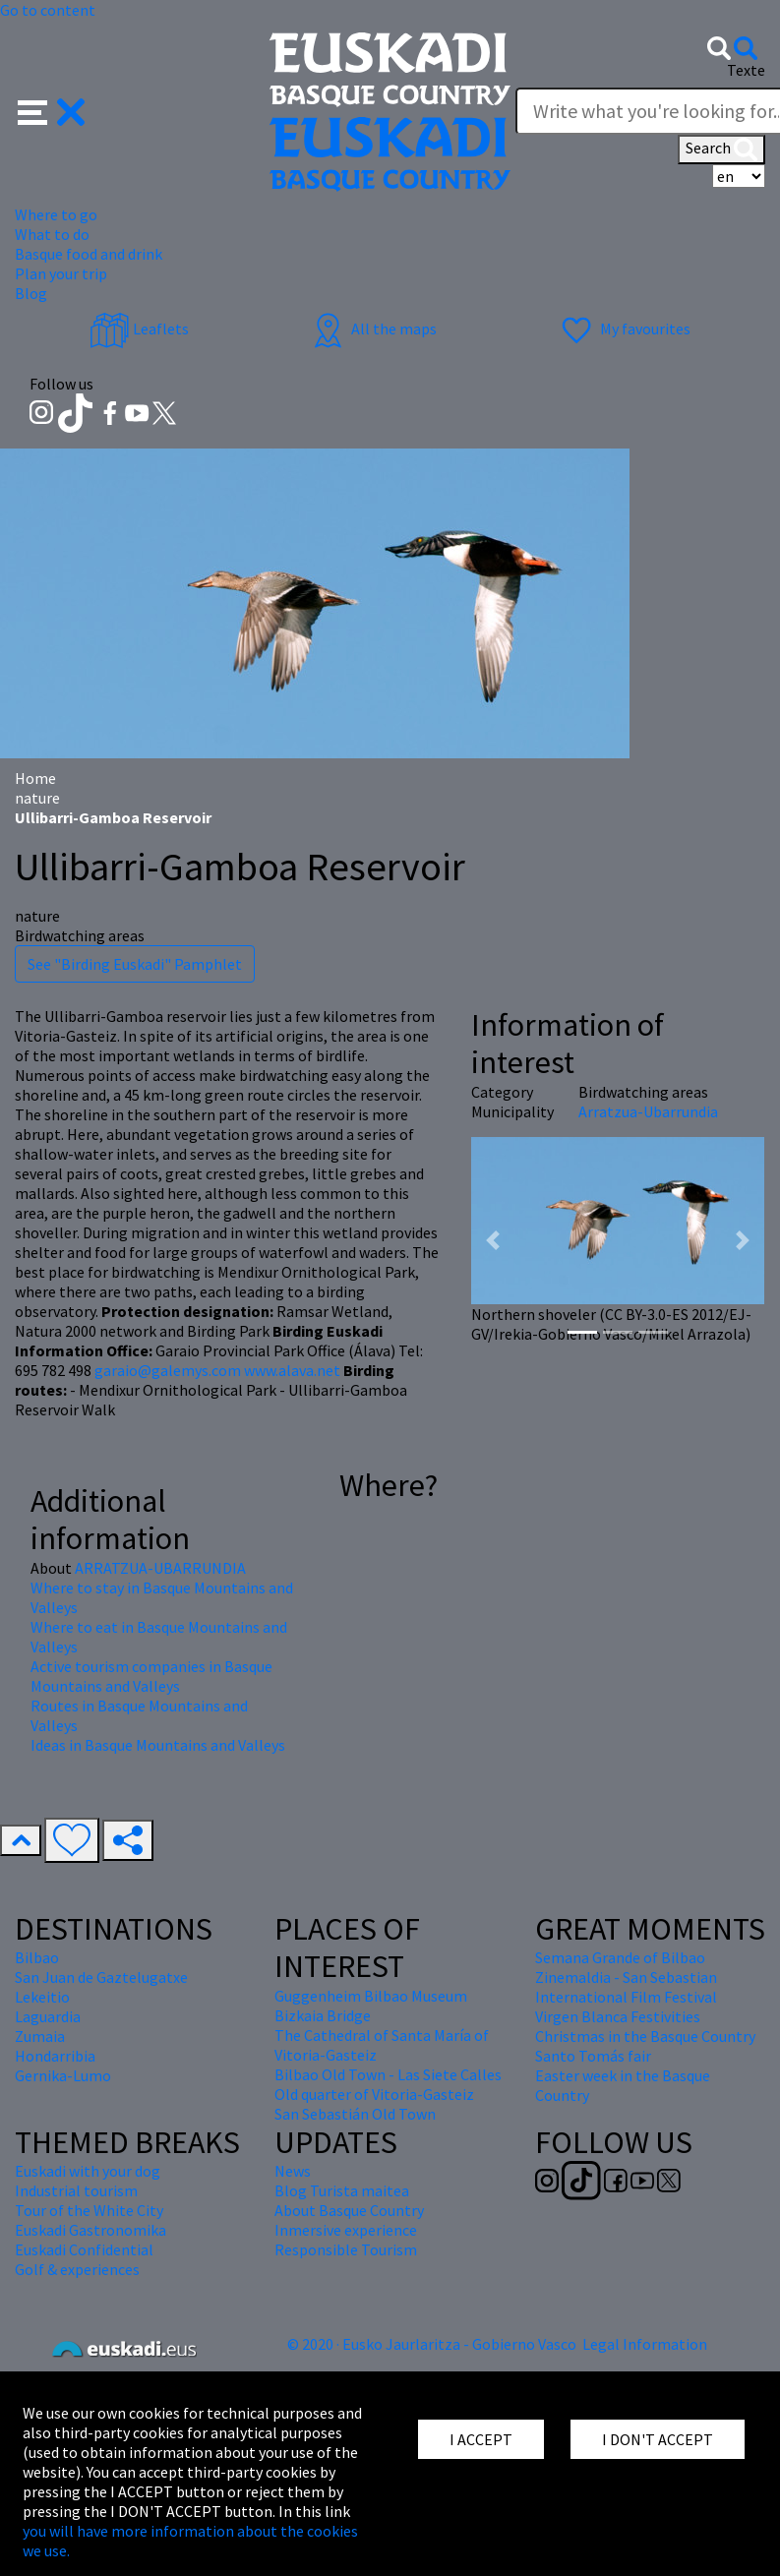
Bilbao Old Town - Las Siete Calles (388, 2074)
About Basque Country (349, 2210)
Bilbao (37, 1957)
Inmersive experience (345, 2230)
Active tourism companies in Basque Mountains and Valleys (151, 1676)
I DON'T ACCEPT (657, 2439)
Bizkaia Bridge (322, 2015)
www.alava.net (292, 1370)
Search (721, 149)
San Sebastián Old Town (355, 2114)
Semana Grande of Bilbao (620, 1957)
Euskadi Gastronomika (90, 2230)
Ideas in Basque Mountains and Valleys (157, 1745)
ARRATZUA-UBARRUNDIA (160, 1568)
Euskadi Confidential (84, 2249)
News (292, 2171)
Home (35, 778)
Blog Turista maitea (341, 2190)
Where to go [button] (56, 214)
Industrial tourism (76, 2190)
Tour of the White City (89, 2210)
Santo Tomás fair (593, 2056)
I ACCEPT (481, 2439)
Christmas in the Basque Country (645, 2036)
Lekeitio (42, 1997)
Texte (746, 70)
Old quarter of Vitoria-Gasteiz (374, 2094)
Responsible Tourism (345, 2249)
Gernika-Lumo (63, 2075)
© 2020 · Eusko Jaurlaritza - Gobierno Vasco (431, 2344)
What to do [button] (52, 234)
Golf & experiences (77, 2269)
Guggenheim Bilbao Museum (370, 1996)
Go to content (47, 10)
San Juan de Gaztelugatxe (101, 1977)
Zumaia (40, 2036)
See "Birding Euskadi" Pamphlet (135, 964)
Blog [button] (31, 293)
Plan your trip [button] (61, 273)
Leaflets (139, 328)
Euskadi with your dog (87, 2171)
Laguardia (48, 2016)
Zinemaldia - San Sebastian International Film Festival (626, 1987)
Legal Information (644, 2344)
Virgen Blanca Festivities (617, 2016)
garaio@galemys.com (167, 1370)
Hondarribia (55, 2056)
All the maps (372, 328)
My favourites (623, 328)
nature (37, 798)
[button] (52, 110)
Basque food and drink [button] (88, 254)
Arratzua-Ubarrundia (648, 1111)
